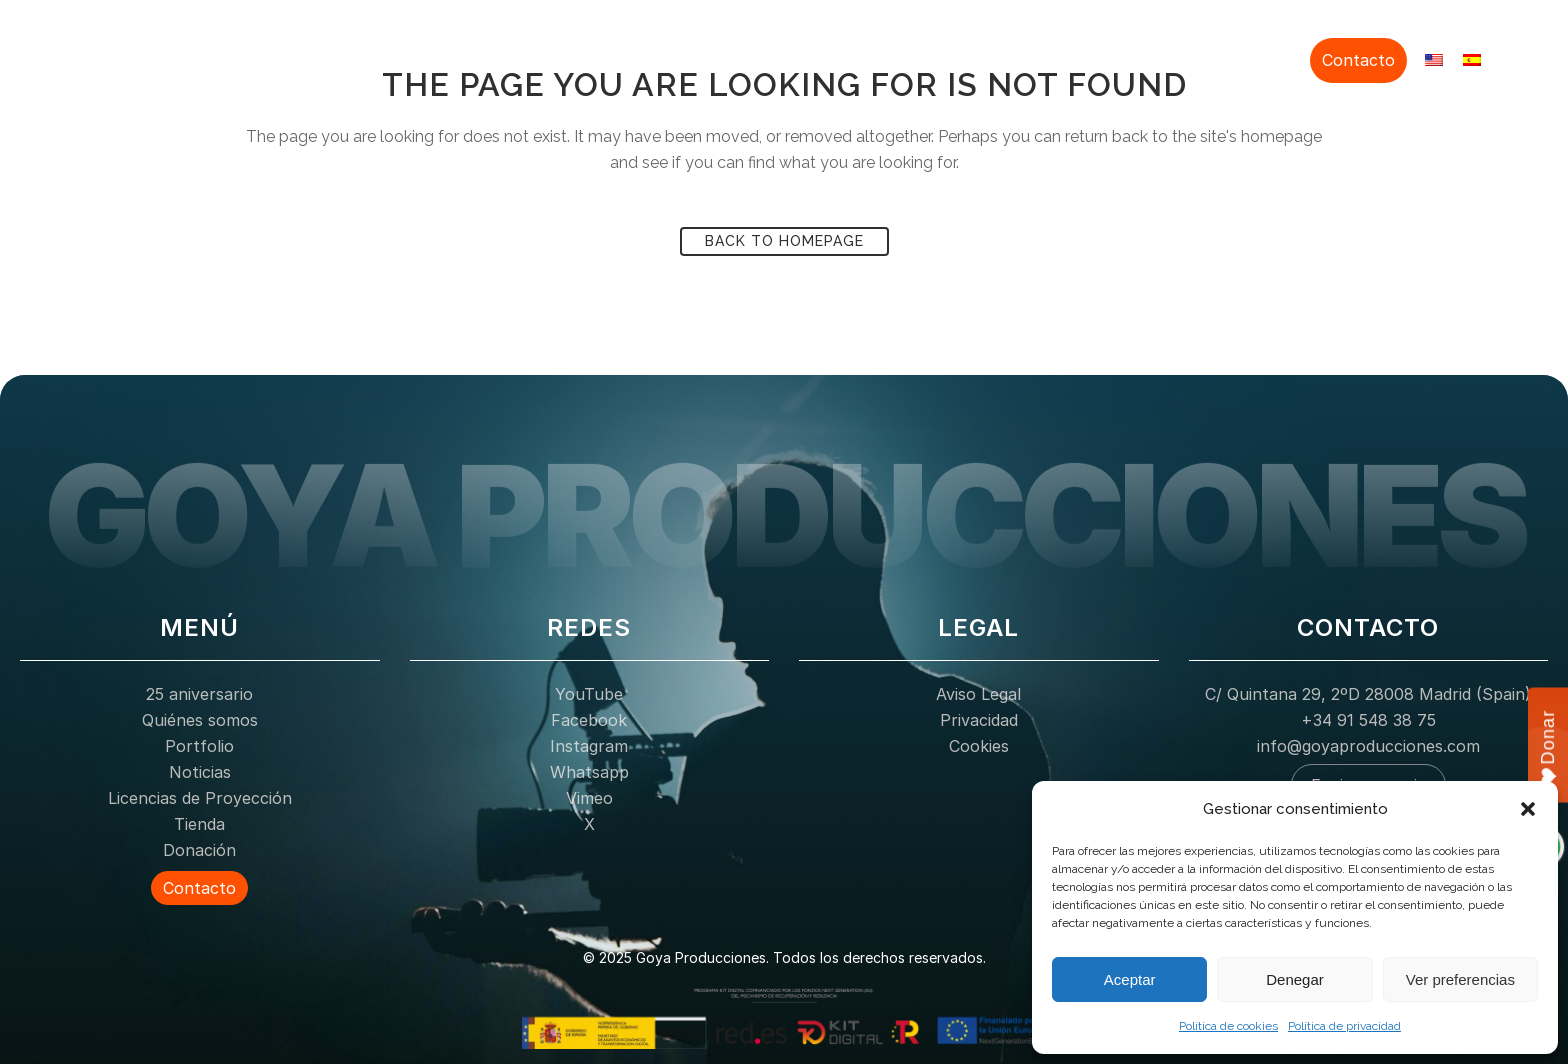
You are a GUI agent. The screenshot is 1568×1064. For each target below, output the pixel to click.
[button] (1528, 809)
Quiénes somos (720, 58)
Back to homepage (784, 241)
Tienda (1187, 58)
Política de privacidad (1344, 1026)
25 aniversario (590, 58)
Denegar (1295, 979)
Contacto (1358, 60)
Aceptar (1130, 979)
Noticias (912, 58)
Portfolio (830, 58)
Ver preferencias (1460, 979)
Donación (1265, 58)
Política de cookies (1228, 1026)
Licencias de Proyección (1052, 58)
